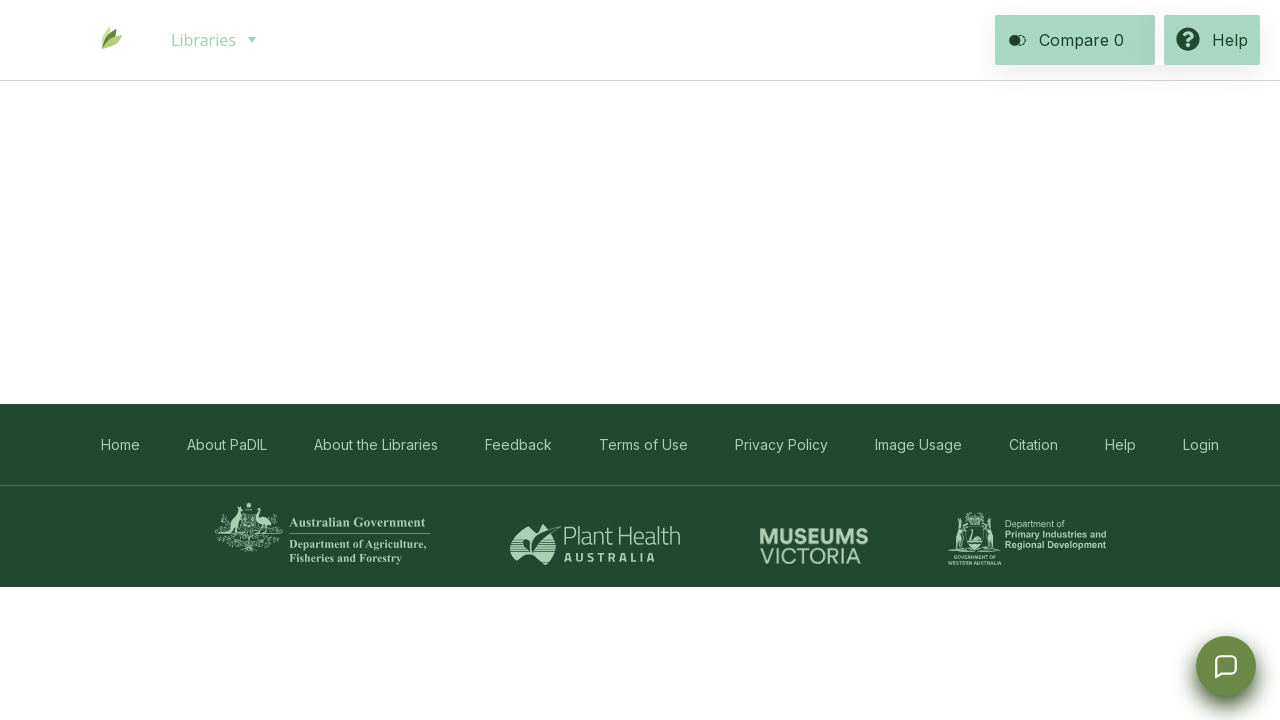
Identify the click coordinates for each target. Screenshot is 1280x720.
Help (1120, 444)
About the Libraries (376, 444)
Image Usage (918, 444)
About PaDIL (227, 444)
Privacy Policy (781, 444)
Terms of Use (643, 444)
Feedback (518, 444)
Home (120, 444)
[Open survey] (1226, 666)
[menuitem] (211, 40)
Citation (1033, 444)
